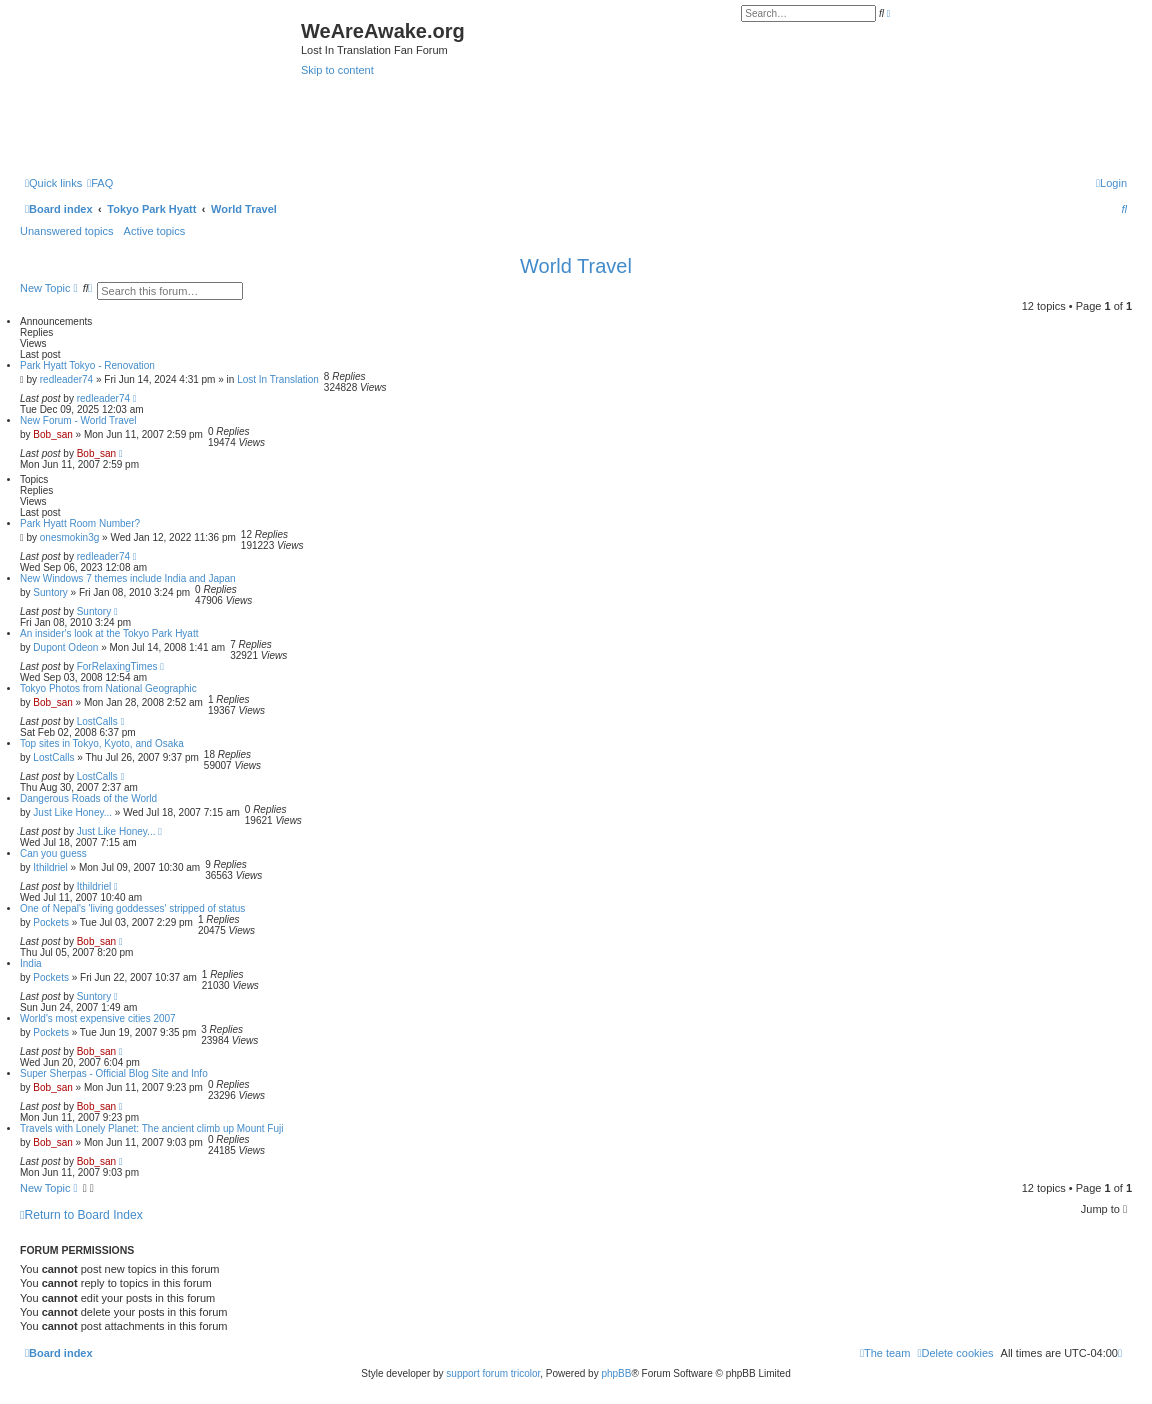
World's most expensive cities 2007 (98, 1018)
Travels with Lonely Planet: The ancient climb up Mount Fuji (151, 1128)
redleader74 (66, 379)
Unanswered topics (67, 231)
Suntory (50, 592)
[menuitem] (100, 183)
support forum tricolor (493, 1373)
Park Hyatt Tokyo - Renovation (87, 365)
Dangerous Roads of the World (88, 798)
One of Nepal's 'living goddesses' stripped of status (132, 908)
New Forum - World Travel (78, 420)
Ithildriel (50, 867)
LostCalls (97, 721)
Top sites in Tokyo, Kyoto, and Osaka (102, 743)
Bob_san (52, 434)
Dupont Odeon (65, 647)
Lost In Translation (278, 379)
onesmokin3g (69, 537)
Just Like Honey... (72, 812)
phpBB (616, 1373)
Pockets (51, 922)
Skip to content (337, 70)
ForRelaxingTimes (117, 666)
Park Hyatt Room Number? (80, 523)
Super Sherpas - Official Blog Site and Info (114, 1073)
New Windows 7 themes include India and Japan (128, 578)
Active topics (155, 231)
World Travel (576, 266)
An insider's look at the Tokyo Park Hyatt (109, 633)
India (31, 963)
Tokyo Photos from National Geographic (108, 688)
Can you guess (53, 853)
